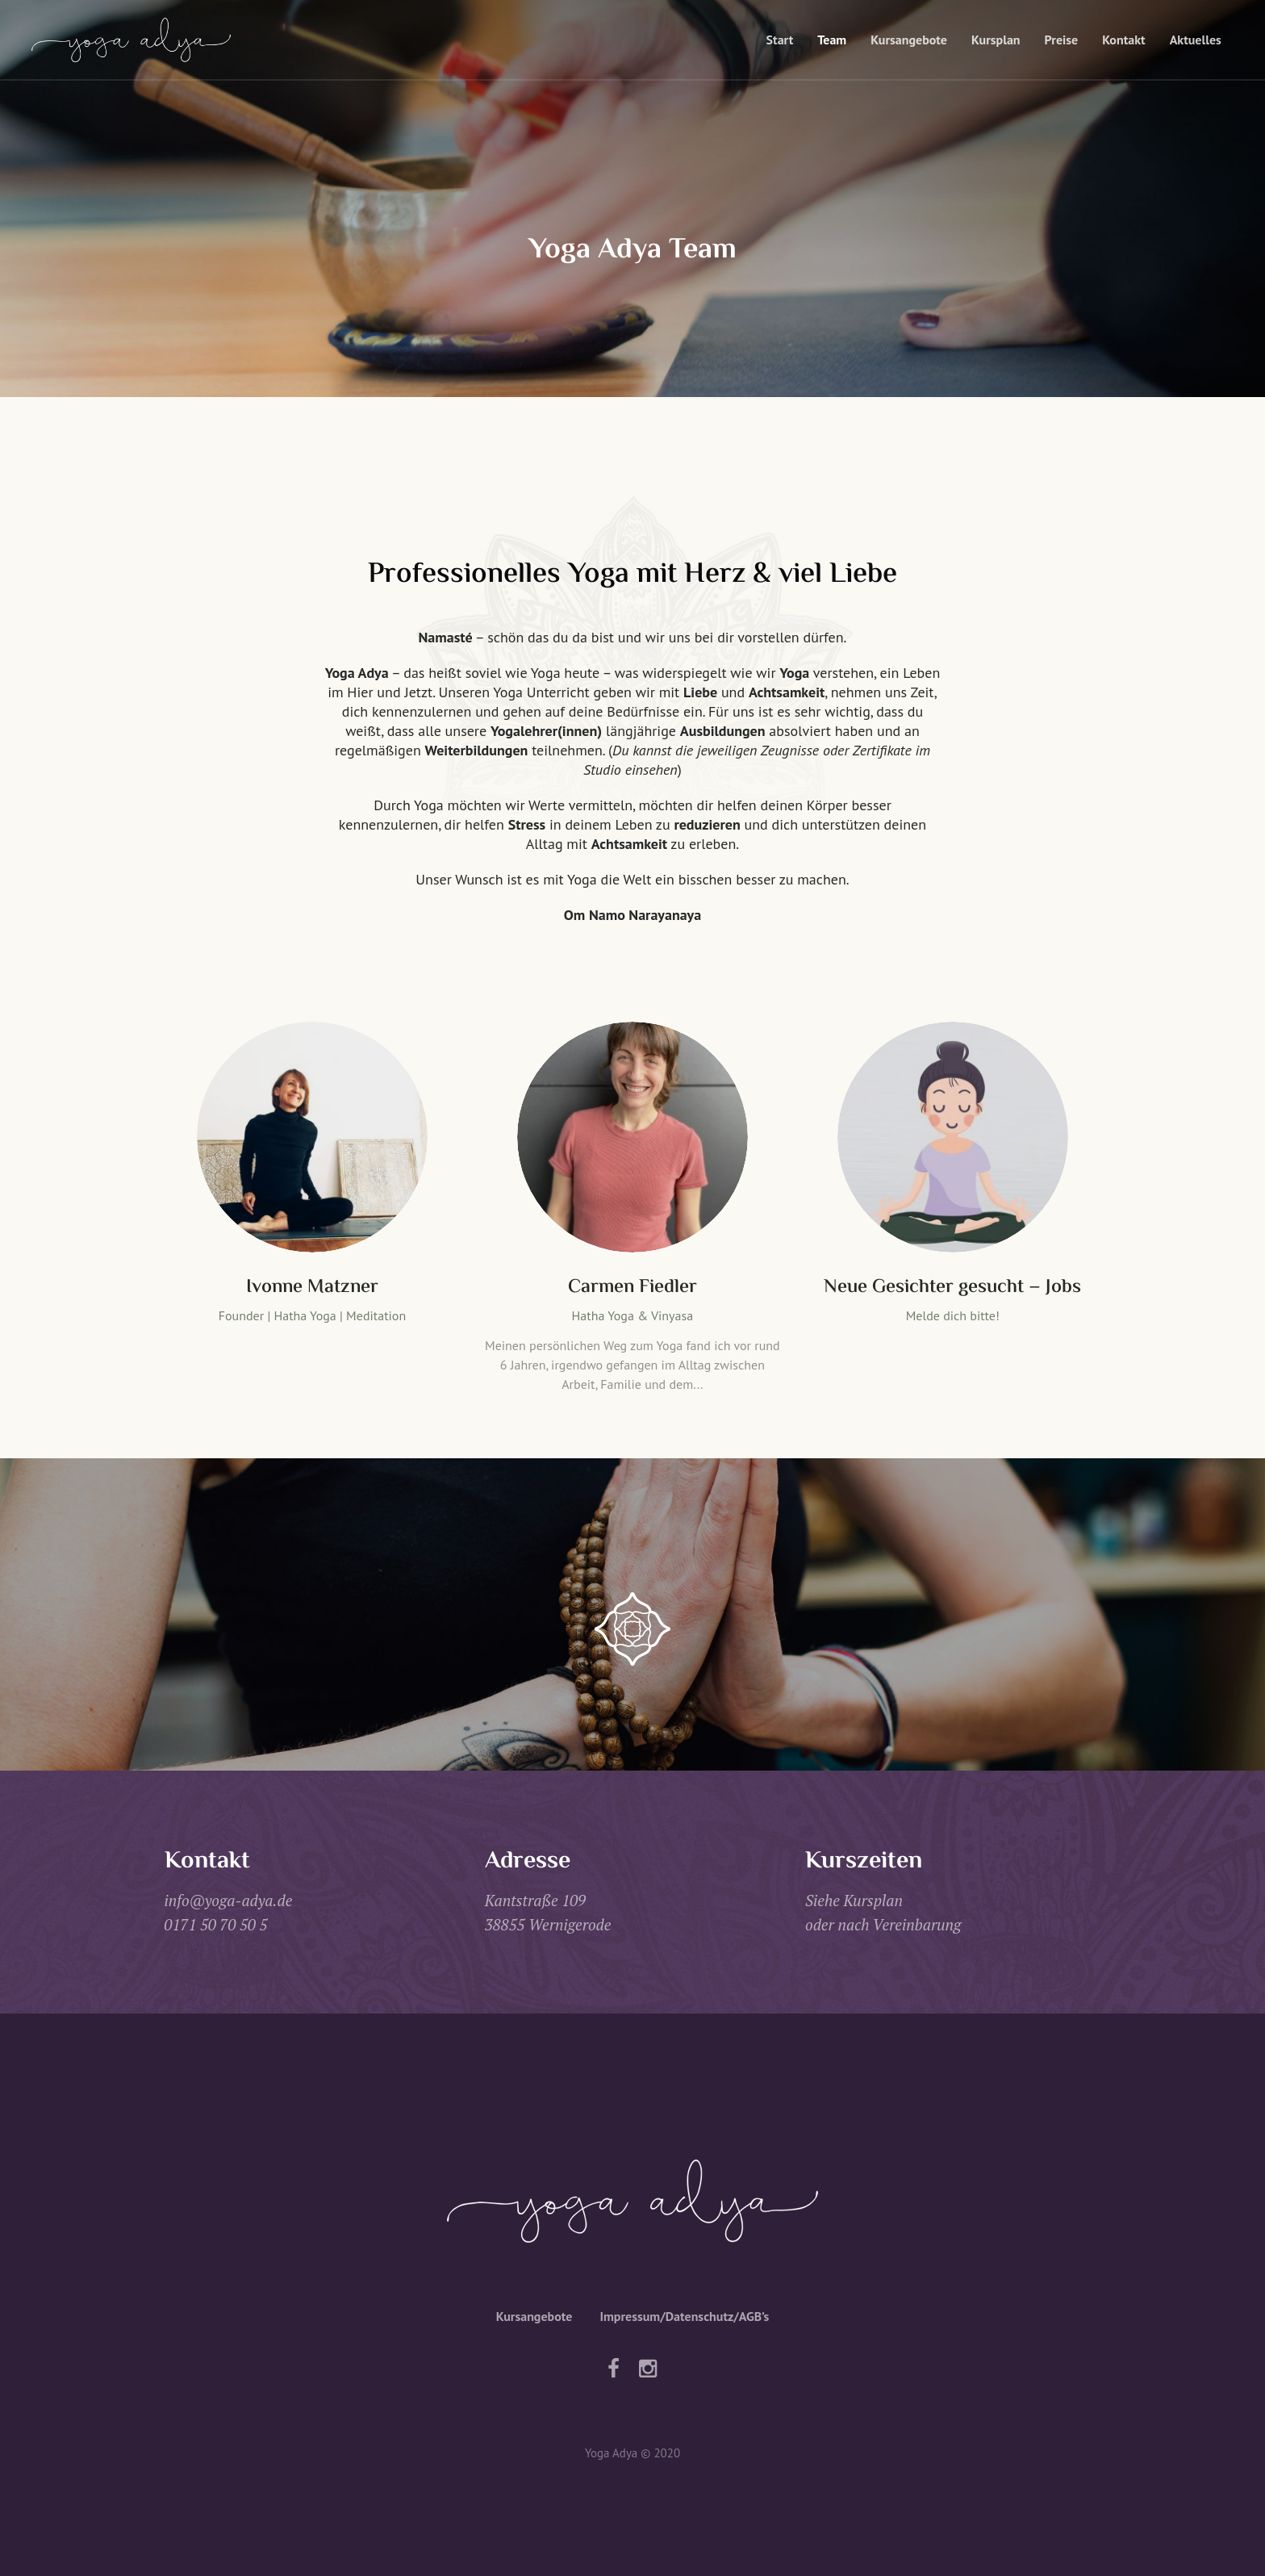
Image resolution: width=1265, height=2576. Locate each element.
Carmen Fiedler (632, 1288)
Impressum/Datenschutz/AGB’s (684, 2316)
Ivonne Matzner (312, 1288)
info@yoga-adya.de (229, 1900)
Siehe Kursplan (854, 1900)
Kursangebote (534, 2316)
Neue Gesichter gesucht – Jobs (952, 1288)
